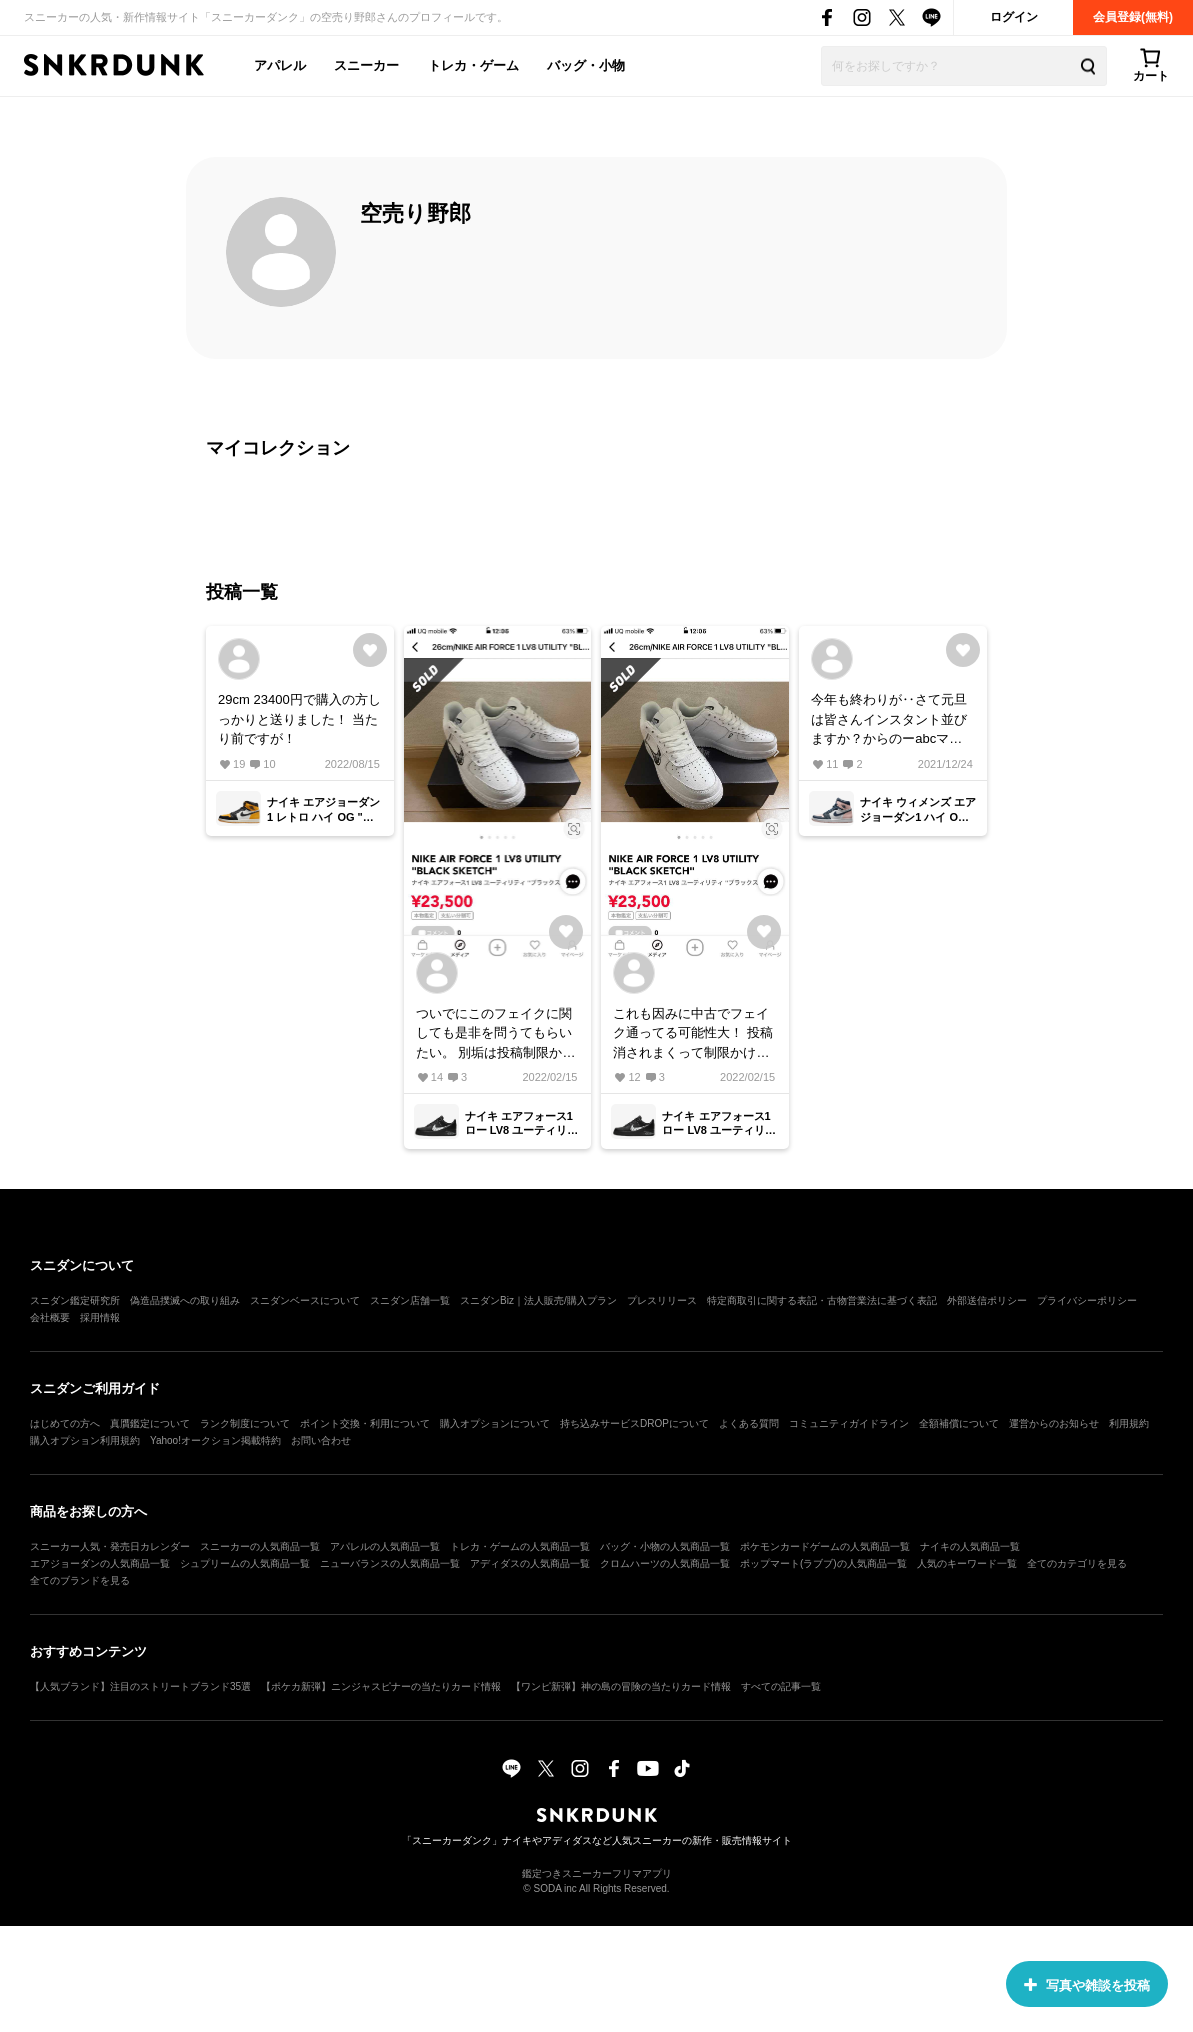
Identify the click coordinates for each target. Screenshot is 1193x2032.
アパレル (280, 65)
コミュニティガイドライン (849, 1423)
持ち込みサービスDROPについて (634, 1423)
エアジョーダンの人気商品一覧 (100, 1563)
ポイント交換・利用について (365, 1423)
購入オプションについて (495, 1423)
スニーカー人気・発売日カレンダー (110, 1546)
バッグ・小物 (586, 65)
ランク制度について (245, 1423)
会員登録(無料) (1133, 17)
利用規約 (1129, 1423)
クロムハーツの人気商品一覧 (665, 1563)
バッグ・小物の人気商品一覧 (665, 1546)
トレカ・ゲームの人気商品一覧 (520, 1546)
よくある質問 (749, 1423)
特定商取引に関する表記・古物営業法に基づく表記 (822, 1300)
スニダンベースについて (305, 1300)
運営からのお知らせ (1054, 1423)
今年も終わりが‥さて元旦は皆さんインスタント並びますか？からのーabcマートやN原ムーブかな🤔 (889, 720)
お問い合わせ (321, 1440)
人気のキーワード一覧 (967, 1563)
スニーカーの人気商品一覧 (260, 1546)
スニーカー (366, 65)
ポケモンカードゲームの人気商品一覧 (825, 1546)
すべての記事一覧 (781, 1686)
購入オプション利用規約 (85, 1440)
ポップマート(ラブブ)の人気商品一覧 (823, 1563)
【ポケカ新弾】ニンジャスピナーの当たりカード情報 (381, 1686)
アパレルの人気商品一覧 (385, 1546)
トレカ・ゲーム (473, 65)
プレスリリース (662, 1300)
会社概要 (50, 1317)
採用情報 (100, 1317)
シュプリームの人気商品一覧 (245, 1563)
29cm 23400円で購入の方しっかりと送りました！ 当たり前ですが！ (299, 719)
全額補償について (959, 1423)
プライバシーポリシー (1087, 1300)
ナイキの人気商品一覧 (970, 1546)
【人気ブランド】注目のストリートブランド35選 (140, 1686)
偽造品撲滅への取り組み (185, 1300)
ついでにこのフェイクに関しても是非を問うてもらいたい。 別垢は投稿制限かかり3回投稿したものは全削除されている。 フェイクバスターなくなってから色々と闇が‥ (496, 1034)
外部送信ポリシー (987, 1300)
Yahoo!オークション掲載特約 (215, 1440)
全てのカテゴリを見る (1077, 1563)
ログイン (1014, 17)
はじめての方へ (65, 1423)
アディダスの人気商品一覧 (530, 1563)
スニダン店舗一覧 (410, 1300)
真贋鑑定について (150, 1423)
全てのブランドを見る (80, 1580)
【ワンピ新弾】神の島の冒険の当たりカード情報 (621, 1686)
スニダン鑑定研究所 (75, 1300)
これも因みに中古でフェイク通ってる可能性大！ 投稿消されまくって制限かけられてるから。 (693, 1034)
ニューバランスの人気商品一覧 (390, 1563)
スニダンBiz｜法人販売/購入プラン (538, 1300)
